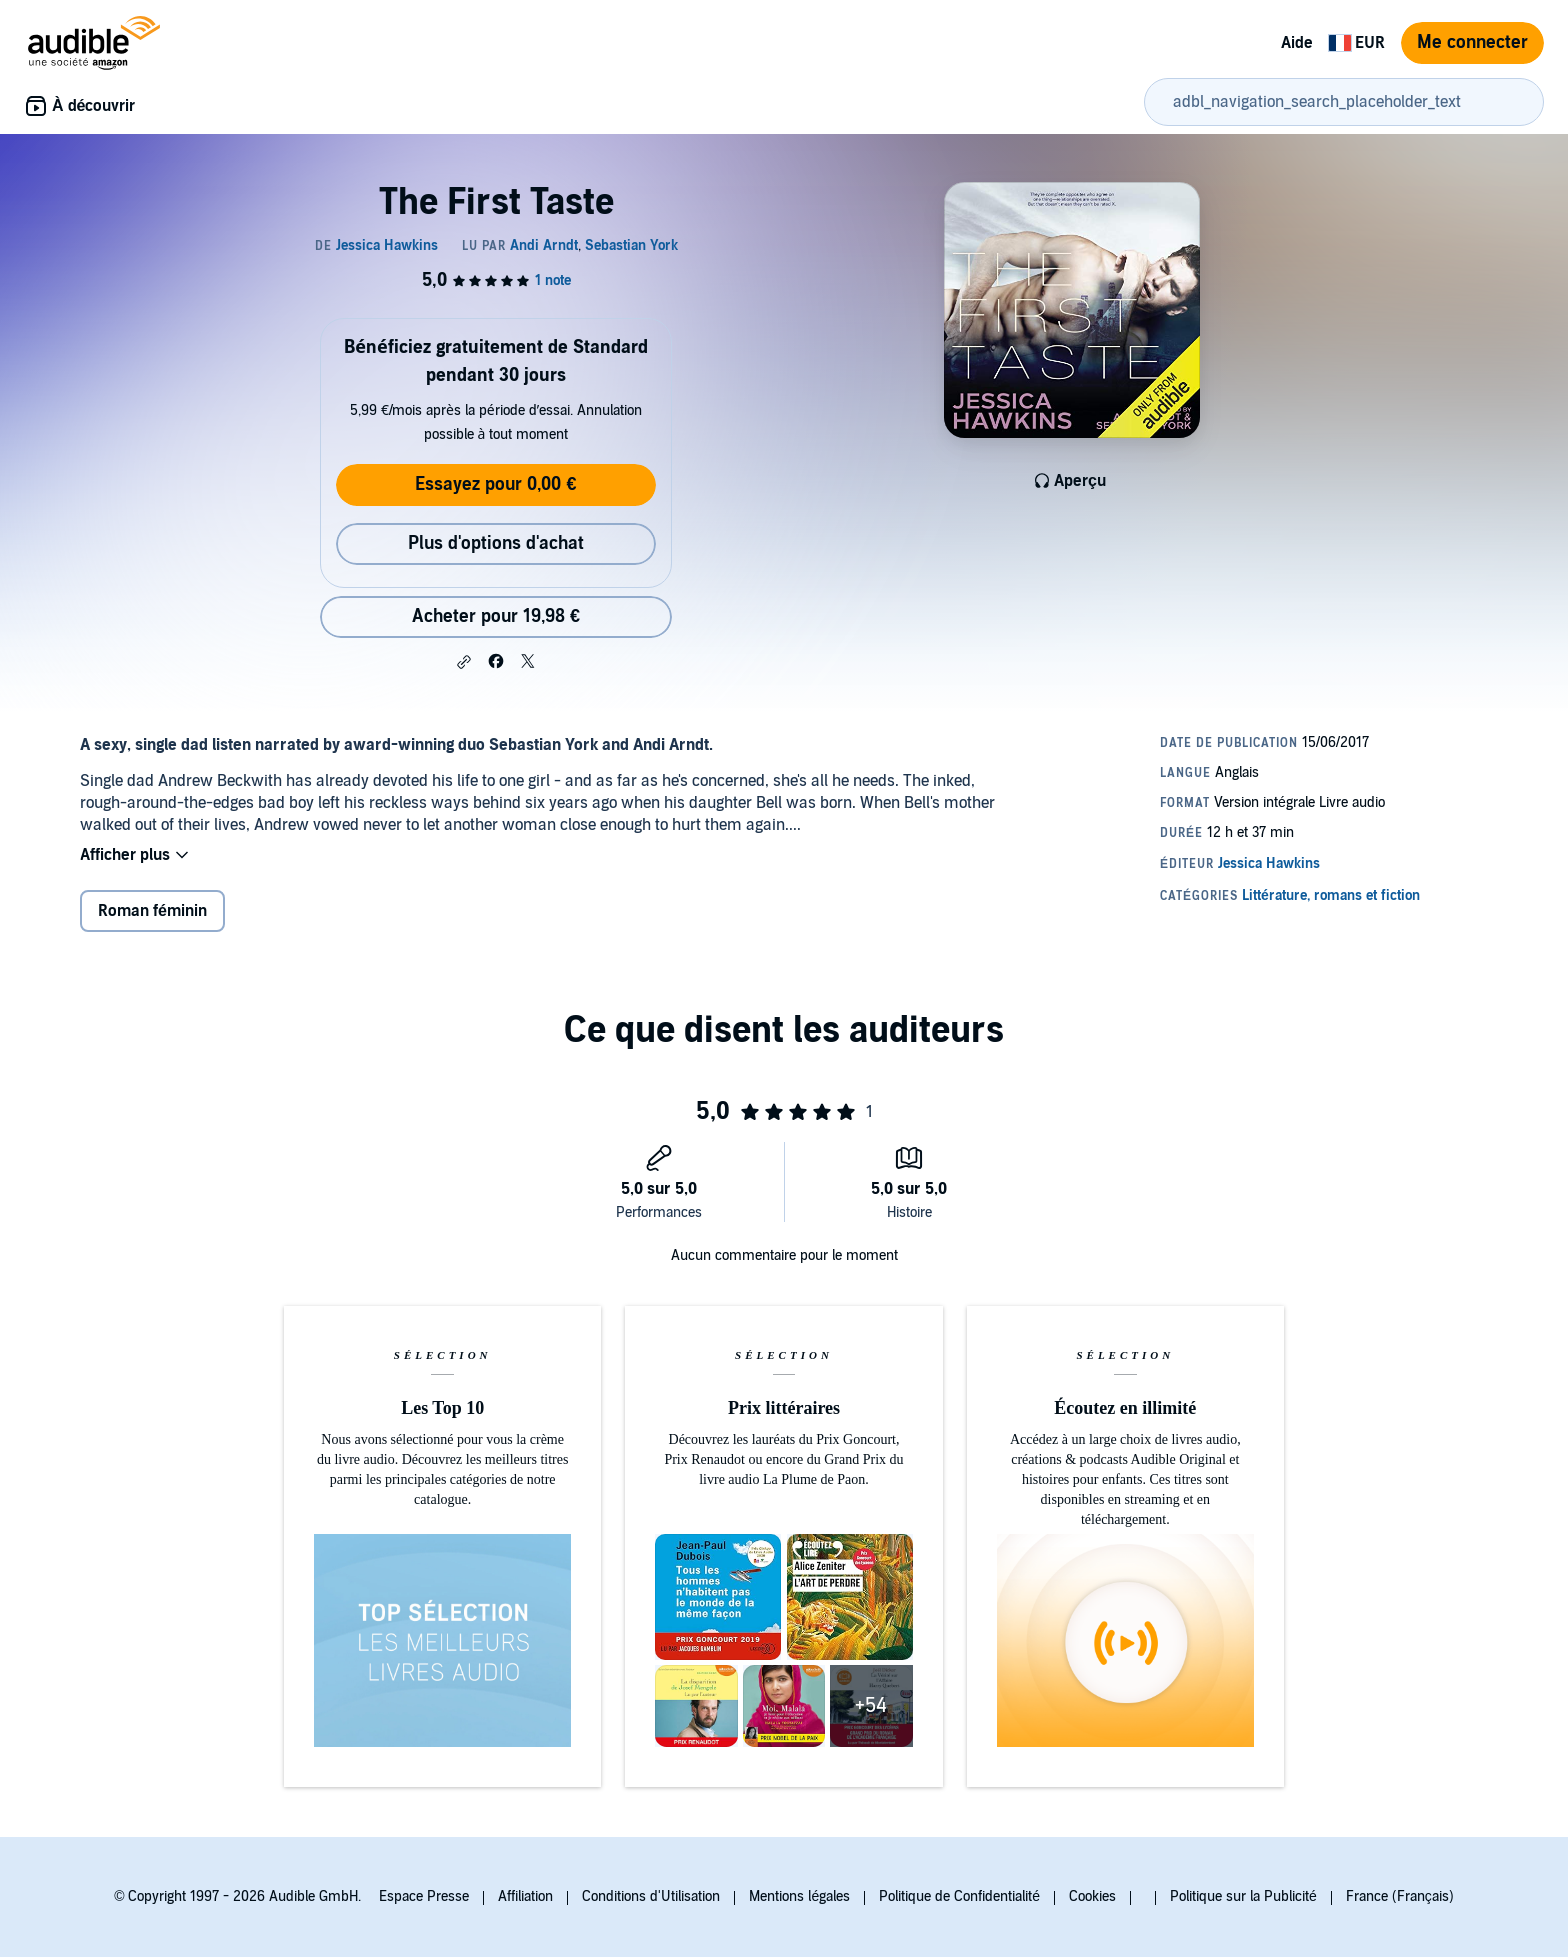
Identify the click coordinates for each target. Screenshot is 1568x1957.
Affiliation (525, 1896)
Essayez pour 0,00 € (495, 484)
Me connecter (1472, 42)
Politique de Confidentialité (959, 1896)
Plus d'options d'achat (496, 543)
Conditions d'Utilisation (651, 1896)
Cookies (1092, 1896)
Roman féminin (152, 911)
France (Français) (1400, 1896)
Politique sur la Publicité (1243, 1896)
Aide (1297, 43)
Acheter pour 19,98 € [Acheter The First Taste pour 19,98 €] (496, 616)
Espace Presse (424, 1896)
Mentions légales (799, 1896)
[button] (464, 662)
